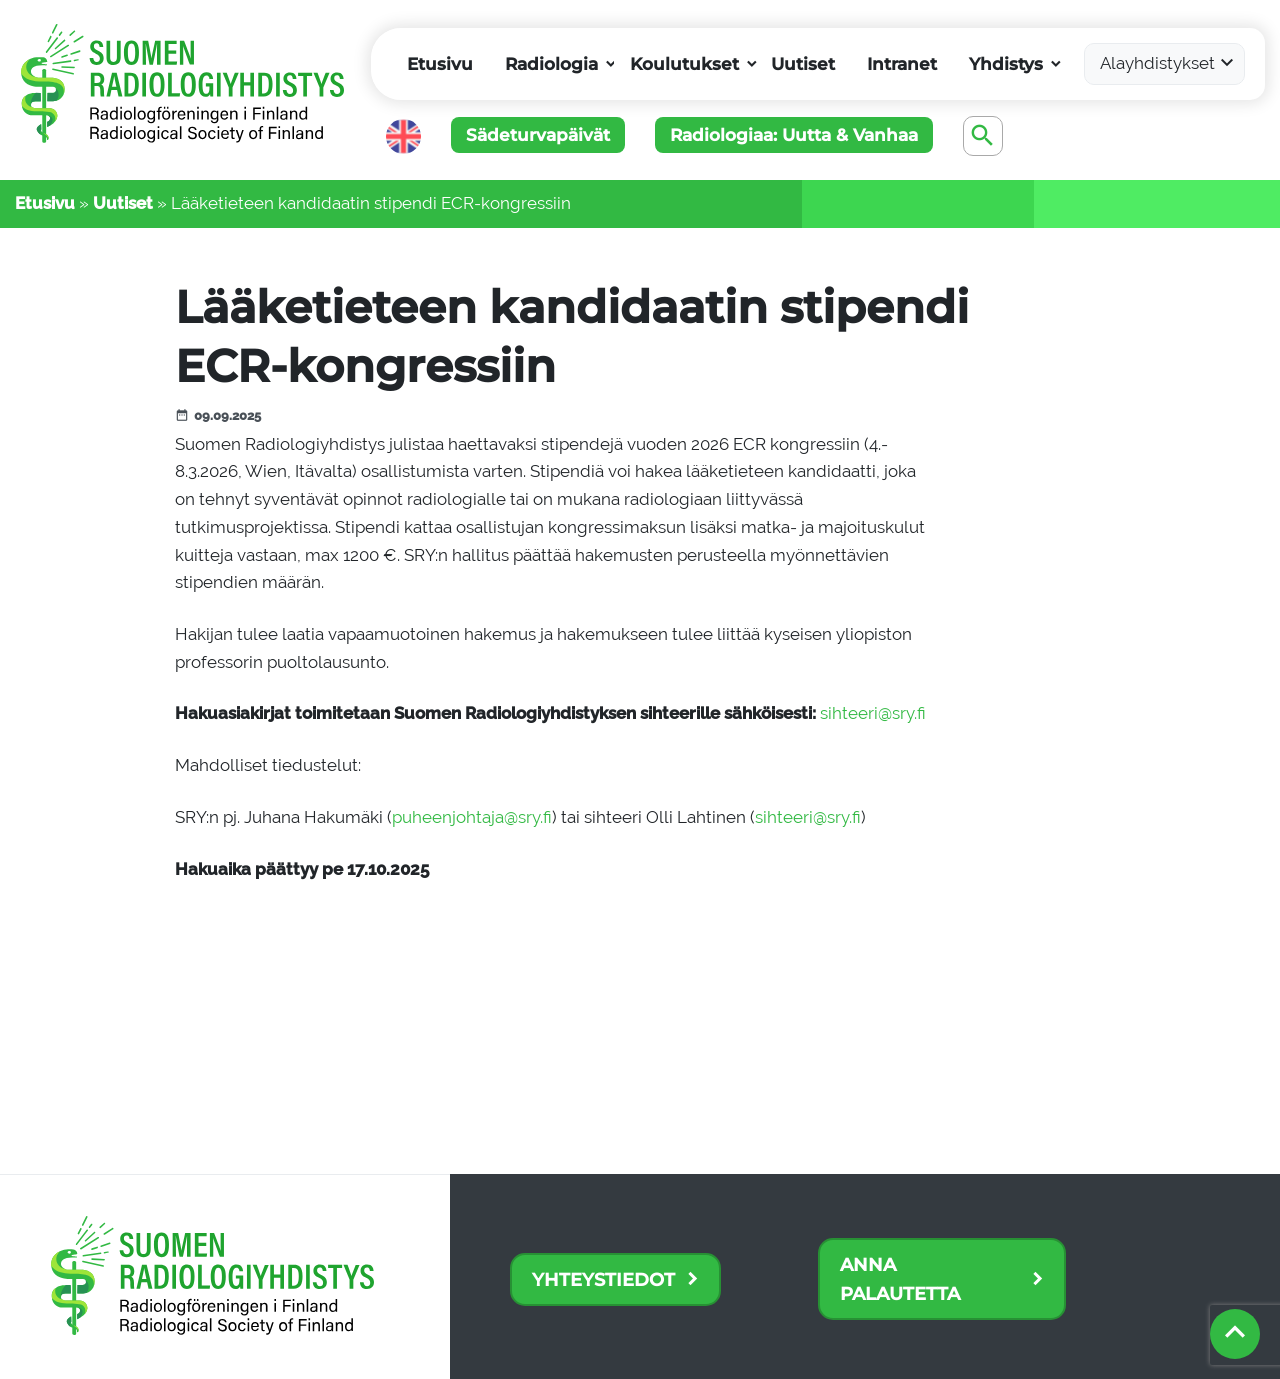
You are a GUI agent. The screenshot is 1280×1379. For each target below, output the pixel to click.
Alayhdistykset (1157, 63)
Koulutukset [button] (684, 64)
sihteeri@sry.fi (873, 713)
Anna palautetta (900, 1279)
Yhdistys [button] (1006, 64)
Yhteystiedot (603, 1279)
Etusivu (440, 64)
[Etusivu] (185, 100)
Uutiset (803, 64)
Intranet (902, 64)
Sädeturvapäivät (538, 135)
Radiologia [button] (551, 64)
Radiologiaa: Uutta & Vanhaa (794, 135)
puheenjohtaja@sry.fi (472, 817)
